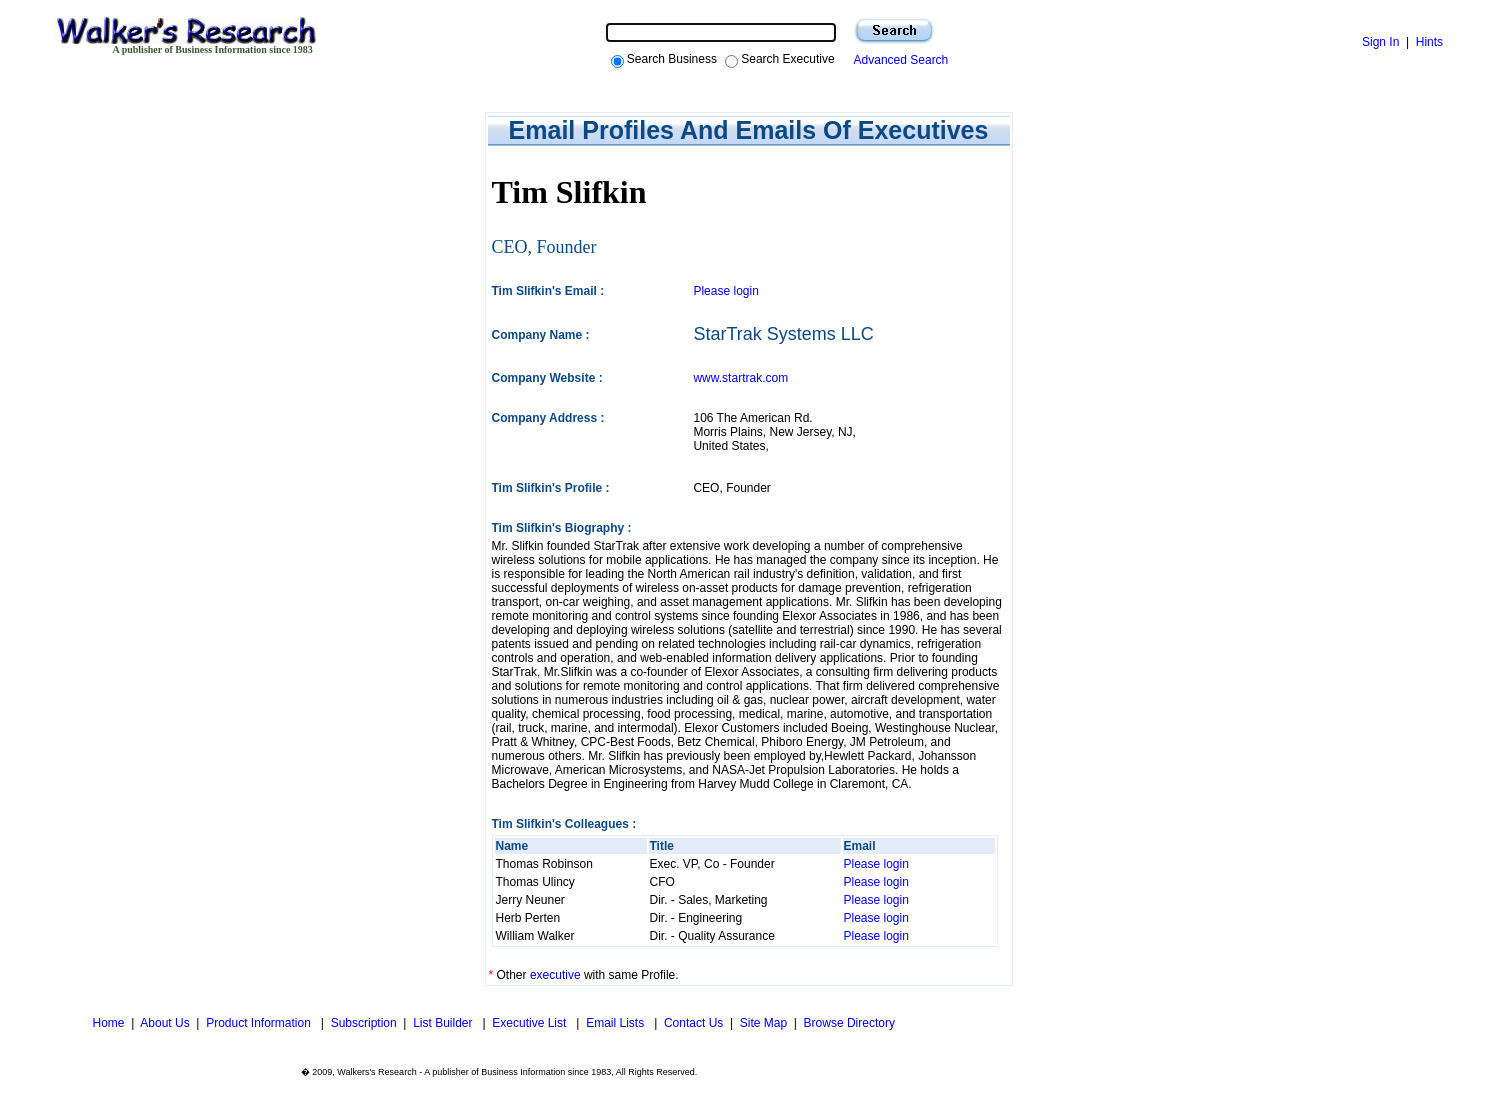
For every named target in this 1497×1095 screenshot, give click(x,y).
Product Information (260, 1023)
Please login (725, 291)
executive (555, 975)
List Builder (444, 1023)
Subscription (364, 1023)
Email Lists (616, 1023)
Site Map (763, 1023)
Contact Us (693, 1023)
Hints (1429, 42)
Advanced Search (898, 60)
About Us (164, 1023)
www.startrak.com (740, 378)
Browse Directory (849, 1023)
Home (106, 1023)
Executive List (530, 1023)
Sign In (1380, 42)
